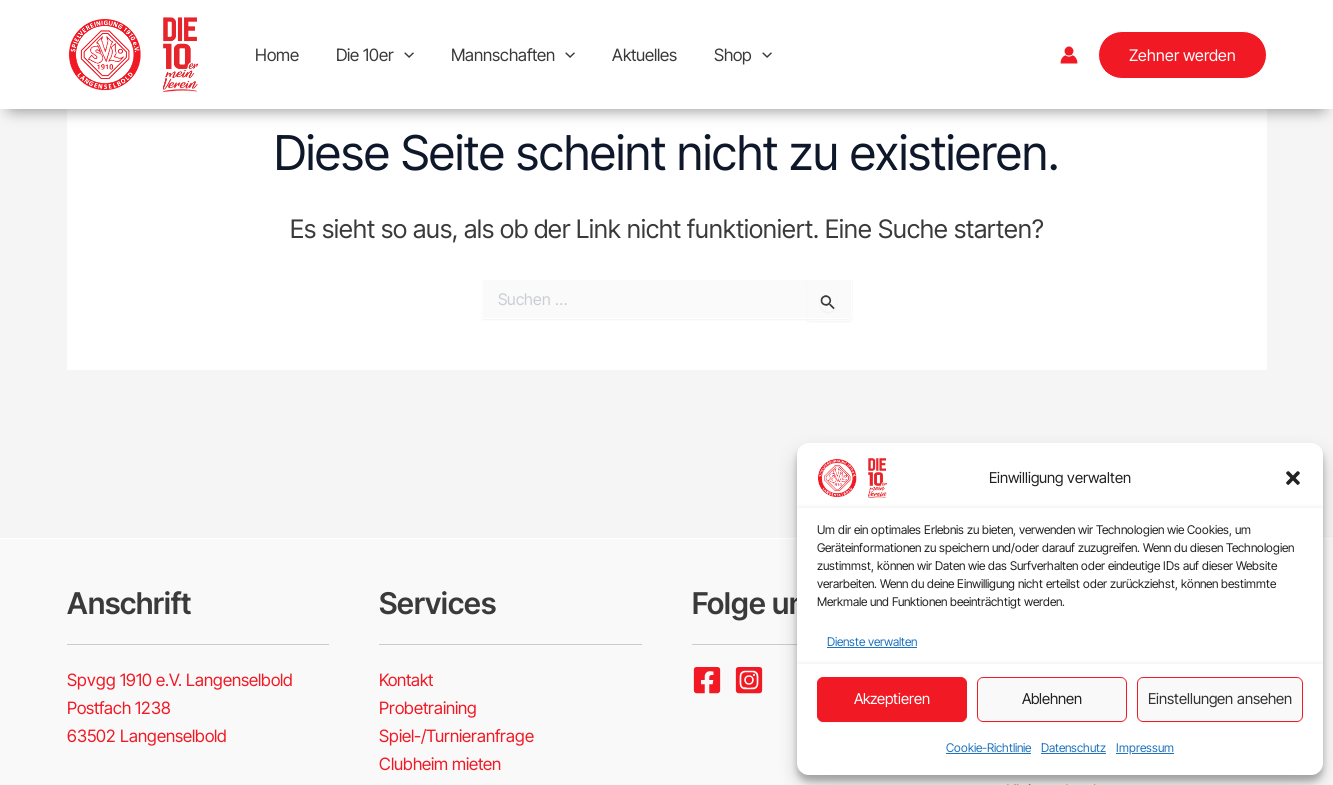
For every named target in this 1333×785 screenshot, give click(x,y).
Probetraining (428, 708)
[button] (1293, 478)
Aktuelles (634, 55)
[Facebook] (707, 680)
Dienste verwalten (872, 641)
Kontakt (406, 680)
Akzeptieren (892, 698)
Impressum (1145, 747)
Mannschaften (506, 55)
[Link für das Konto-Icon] (1069, 55)
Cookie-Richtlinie (988, 747)
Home (276, 55)
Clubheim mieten (440, 764)
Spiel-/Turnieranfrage (456, 736)
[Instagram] (749, 680)
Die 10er (371, 55)
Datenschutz (1073, 747)
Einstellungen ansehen (1220, 698)
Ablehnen (1052, 698)
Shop (730, 55)
